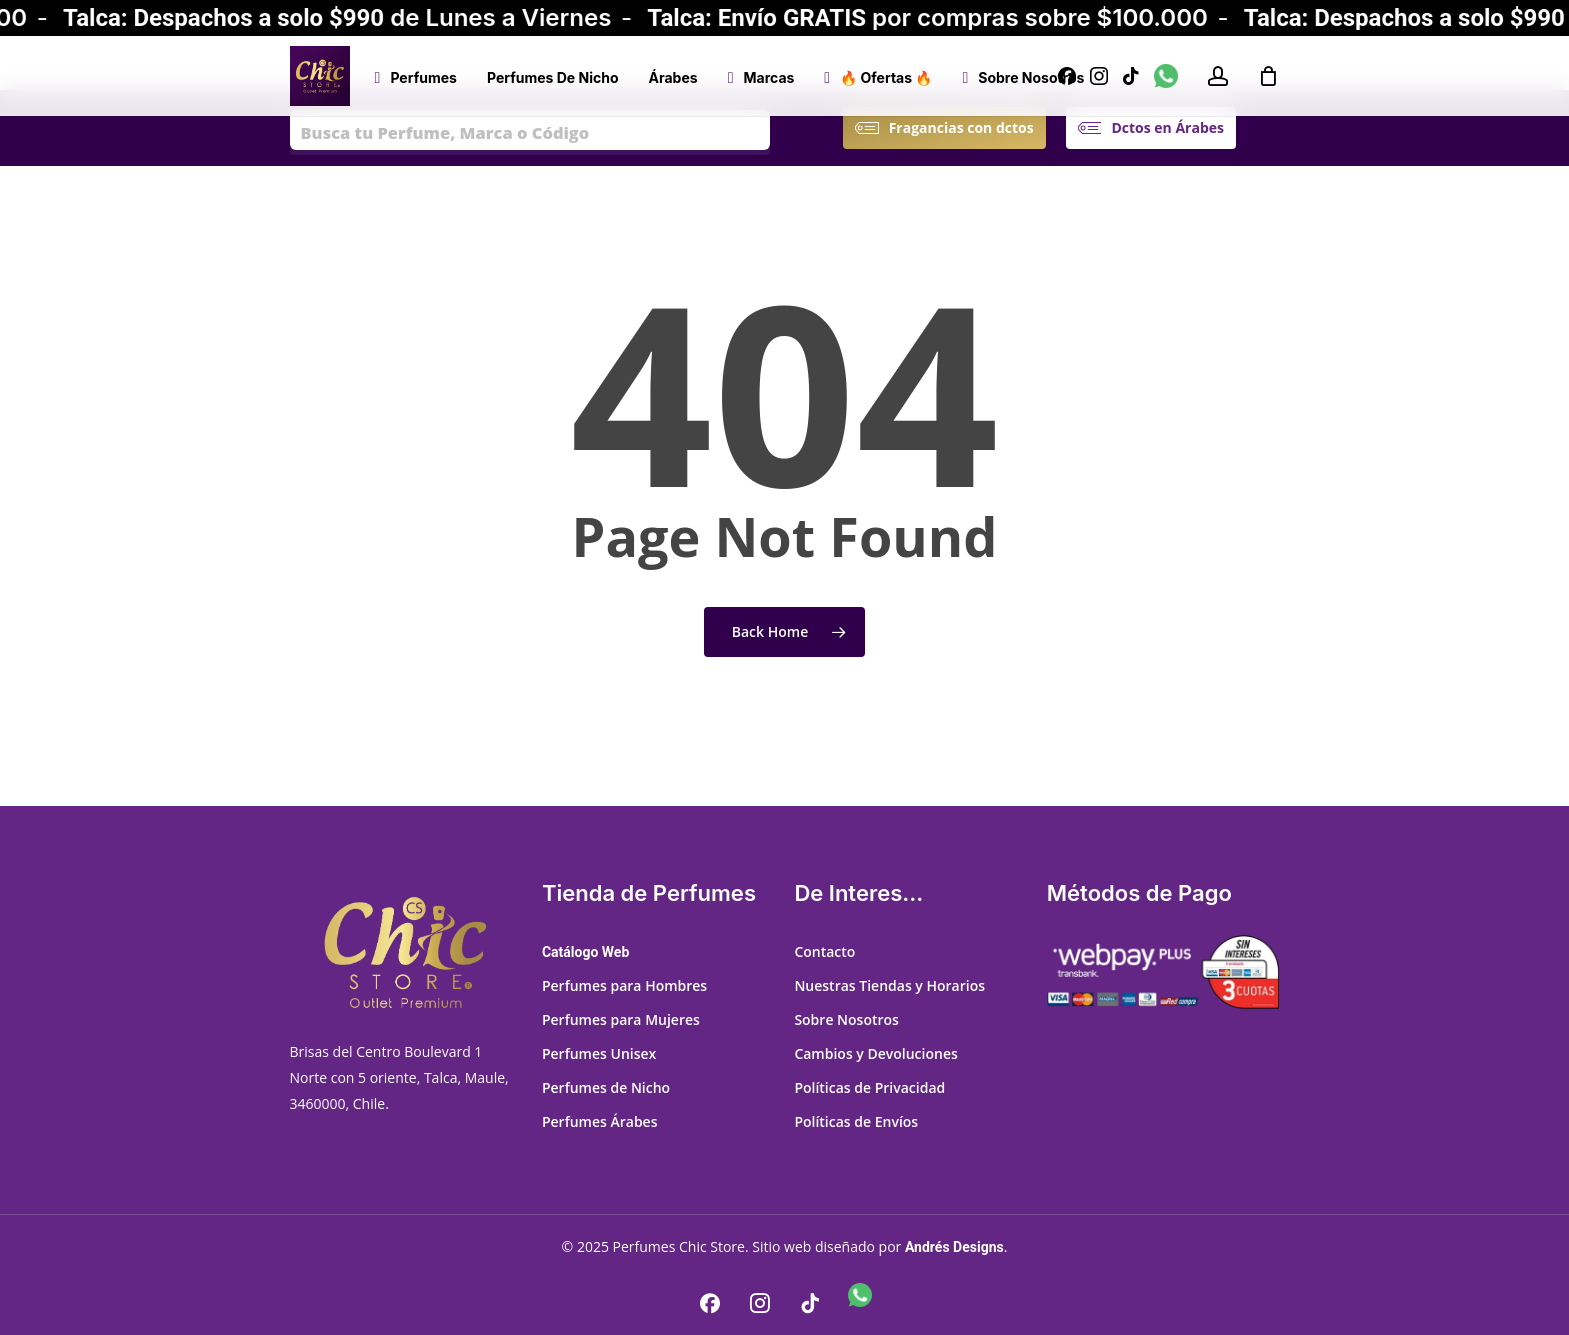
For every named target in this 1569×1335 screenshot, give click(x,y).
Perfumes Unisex (599, 1053)
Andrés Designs (954, 1247)
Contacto (824, 951)
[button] (961, 128)
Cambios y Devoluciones (875, 1053)
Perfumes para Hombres (624, 985)
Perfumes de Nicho (606, 1087)
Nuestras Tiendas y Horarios (889, 985)
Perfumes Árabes (600, 1121)
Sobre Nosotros (846, 1019)
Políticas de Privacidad (869, 1087)
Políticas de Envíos (856, 1121)
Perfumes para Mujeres (621, 1019)
